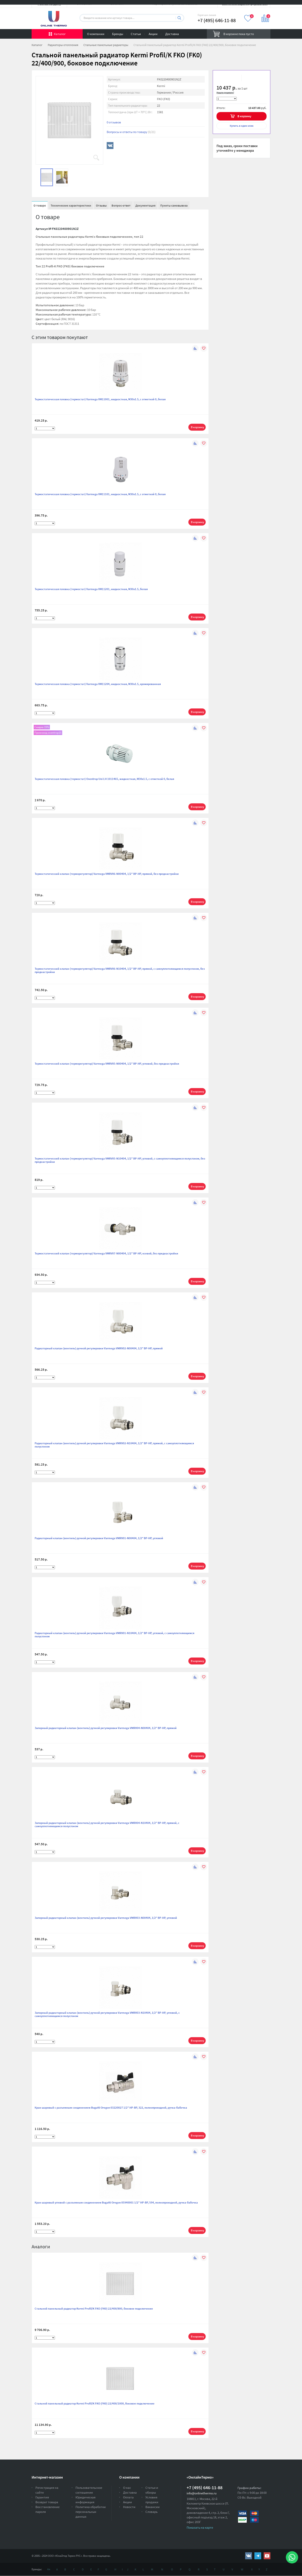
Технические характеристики (71, 205)
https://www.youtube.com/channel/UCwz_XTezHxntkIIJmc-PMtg (267, 2555)
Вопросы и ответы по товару (131, 132)
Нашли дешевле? (225, 92)
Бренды (117, 34)
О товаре (40, 205)
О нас (127, 2488)
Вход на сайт (261, 6)
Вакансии (152, 2507)
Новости (129, 2507)
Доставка (172, 34)
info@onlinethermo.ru (201, 2493)
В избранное (224, 78)
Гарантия (42, 2497)
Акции (153, 34)
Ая (48, 2569)
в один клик (241, 125)
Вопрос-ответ (121, 205)
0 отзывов (114, 122)
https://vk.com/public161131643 (248, 2555)
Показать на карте (200, 2527)
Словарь (151, 2512)
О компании (95, 34)
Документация (145, 205)
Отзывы (101, 205)
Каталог (60, 34)
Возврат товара (46, 2502)
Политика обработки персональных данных (91, 2512)
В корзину (244, 116)
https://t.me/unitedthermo (257, 2555)
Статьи (136, 34)
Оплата (128, 2497)
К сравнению (250, 78)
